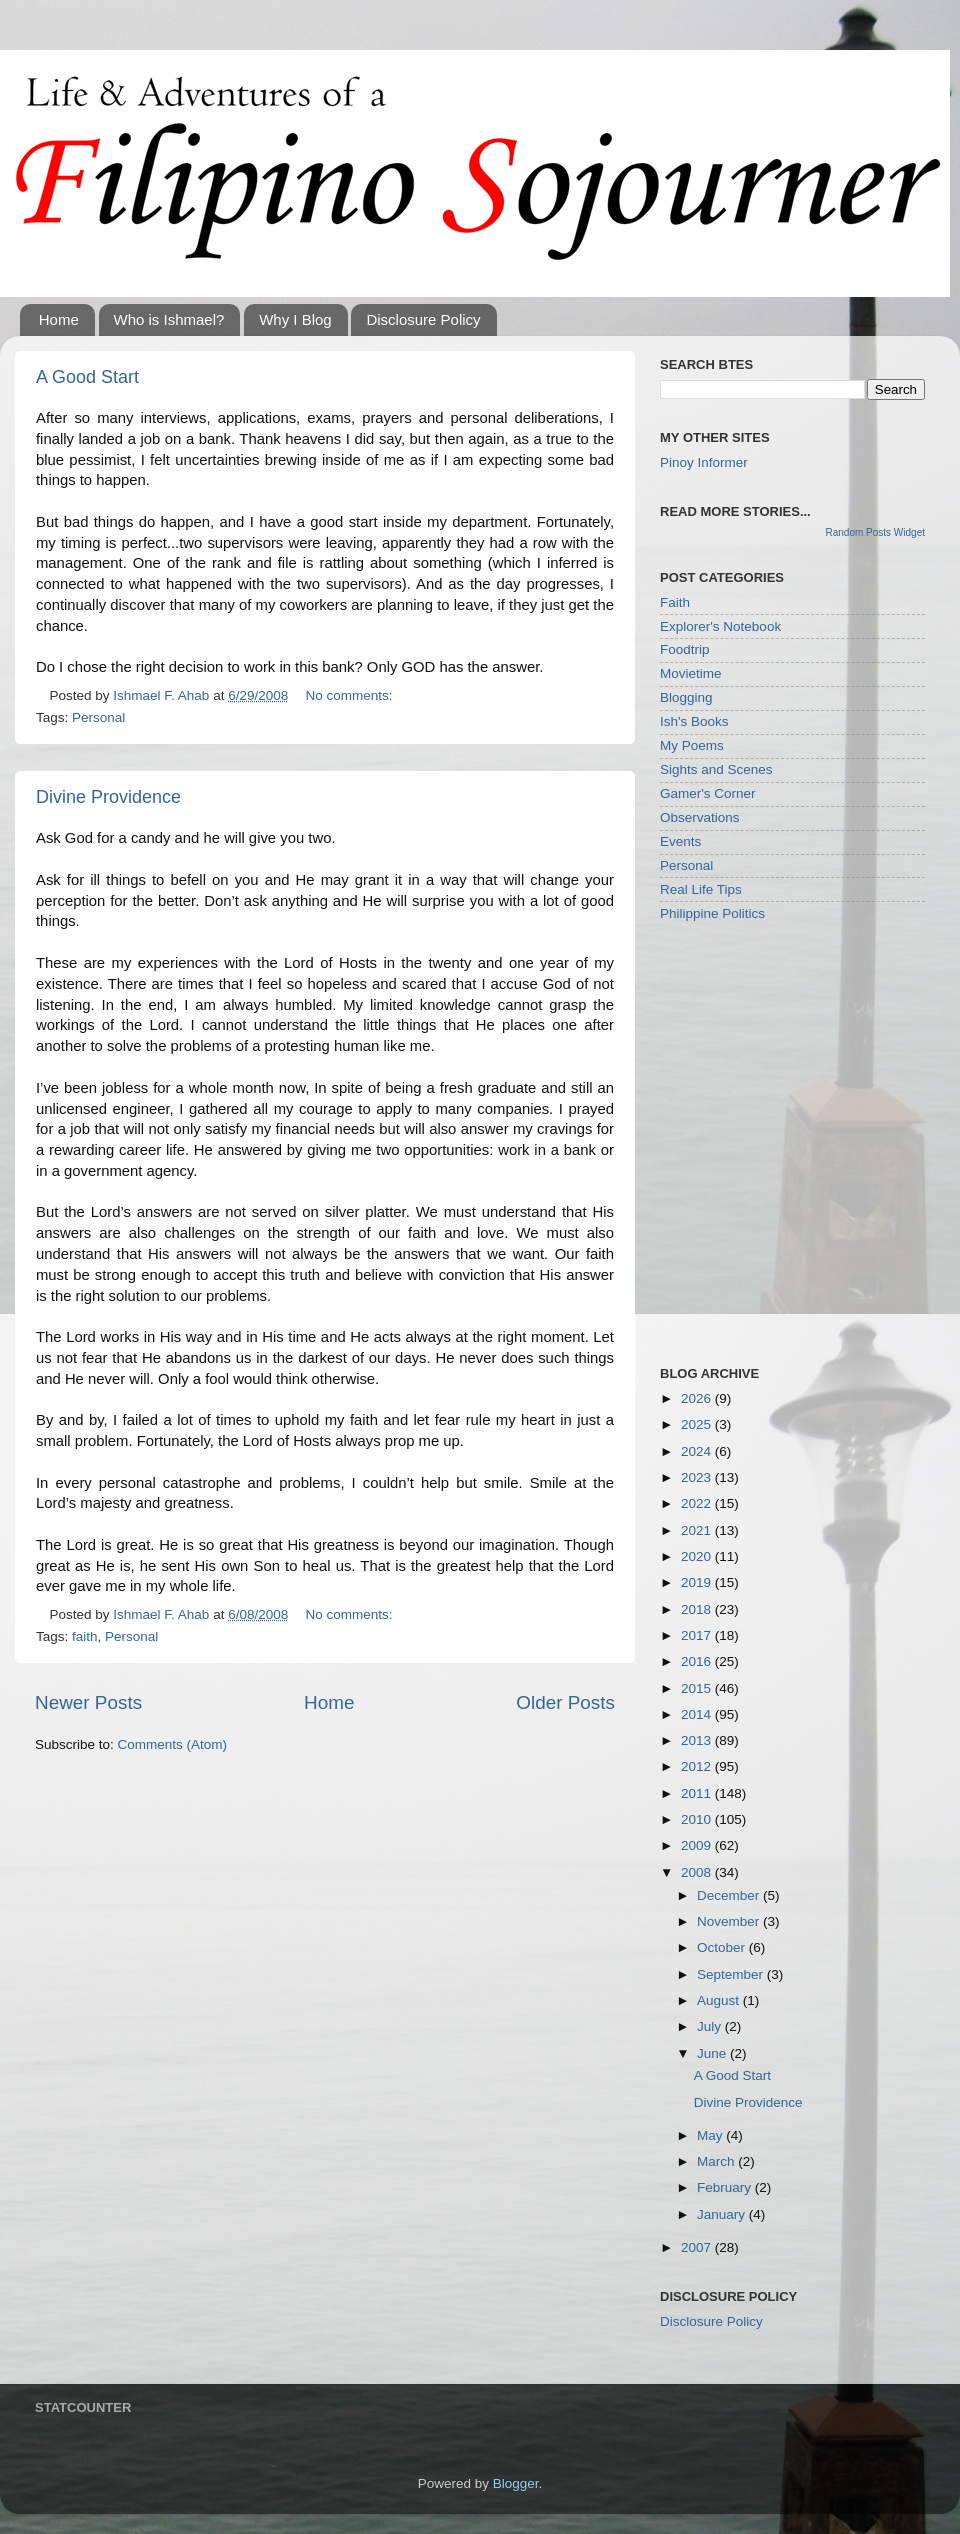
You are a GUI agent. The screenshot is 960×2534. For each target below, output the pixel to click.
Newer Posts (88, 1702)
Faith (675, 602)
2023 (698, 1477)
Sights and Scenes (716, 769)
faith (85, 1636)
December (730, 1895)
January (723, 2214)
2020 (698, 1556)
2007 (698, 2247)
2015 (698, 1688)
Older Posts (565, 1702)
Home (59, 319)
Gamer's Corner (708, 793)
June (713, 2053)
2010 (698, 1819)
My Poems (692, 745)
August (720, 2000)
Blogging (686, 697)
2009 (698, 1845)
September (732, 1974)
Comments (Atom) (173, 1744)
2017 (698, 1635)
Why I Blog (295, 319)
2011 (698, 1793)
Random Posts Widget (876, 532)
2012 (698, 1766)
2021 (698, 1530)
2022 (698, 1503)
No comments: (348, 695)
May (711, 2135)
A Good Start (87, 377)
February (726, 2187)
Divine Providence (108, 797)
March (717, 2161)
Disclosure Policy (423, 319)
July (711, 2026)
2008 (698, 1872)
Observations (700, 817)
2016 (698, 1661)
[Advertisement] (187, 1142)
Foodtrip (685, 649)
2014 (698, 1714)
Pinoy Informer (704, 462)
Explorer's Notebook (720, 626)
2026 (698, 1398)
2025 (698, 1424)
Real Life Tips (701, 889)
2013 (698, 1740)
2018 (698, 1609)
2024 (698, 1451)
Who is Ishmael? (169, 319)
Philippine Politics (712, 913)
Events (680, 841)
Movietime (691, 673)
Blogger (516, 2483)
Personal (98, 717)
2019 (698, 1582)
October (723, 1947)
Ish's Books (694, 721)
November (730, 1921)
